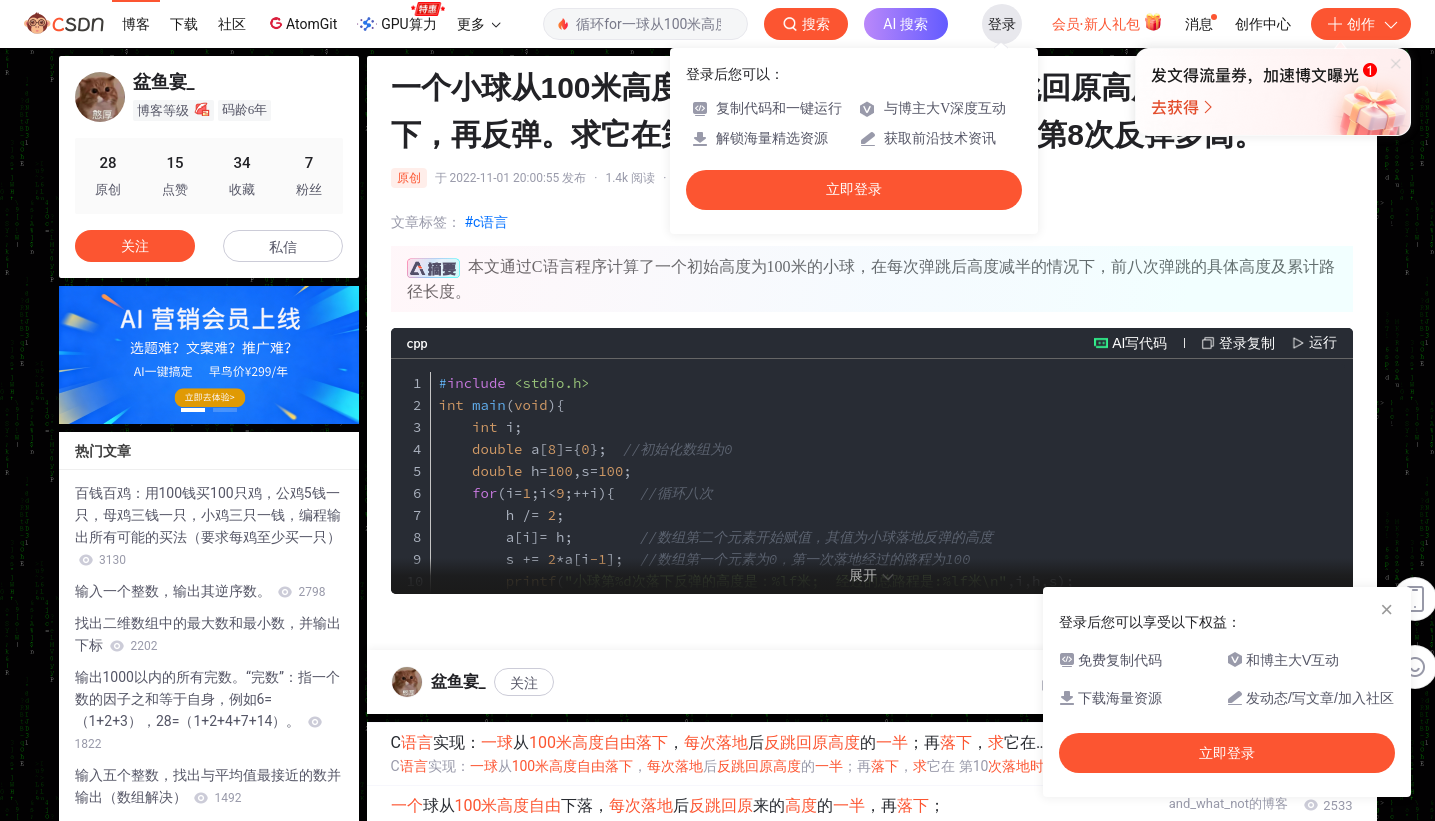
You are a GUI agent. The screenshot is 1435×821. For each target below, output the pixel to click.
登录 (1002, 24)
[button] (193, 410)
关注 (524, 683)
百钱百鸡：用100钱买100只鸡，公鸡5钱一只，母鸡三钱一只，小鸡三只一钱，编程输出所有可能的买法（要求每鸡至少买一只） (208, 526)
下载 (184, 24)
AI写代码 (1139, 343)
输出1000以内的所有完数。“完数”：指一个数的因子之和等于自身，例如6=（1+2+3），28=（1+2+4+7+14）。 (207, 710)
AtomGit (301, 23)
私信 (283, 247)
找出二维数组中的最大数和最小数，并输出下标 (208, 634)
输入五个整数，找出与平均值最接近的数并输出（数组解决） (208, 786)
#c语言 (487, 222)
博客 (136, 24)
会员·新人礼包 (1107, 22)
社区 (232, 24)
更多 (479, 24)
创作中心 (1263, 24)
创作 (1361, 24)
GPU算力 (400, 18)
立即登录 (854, 189)
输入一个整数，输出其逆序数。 (200, 591)
